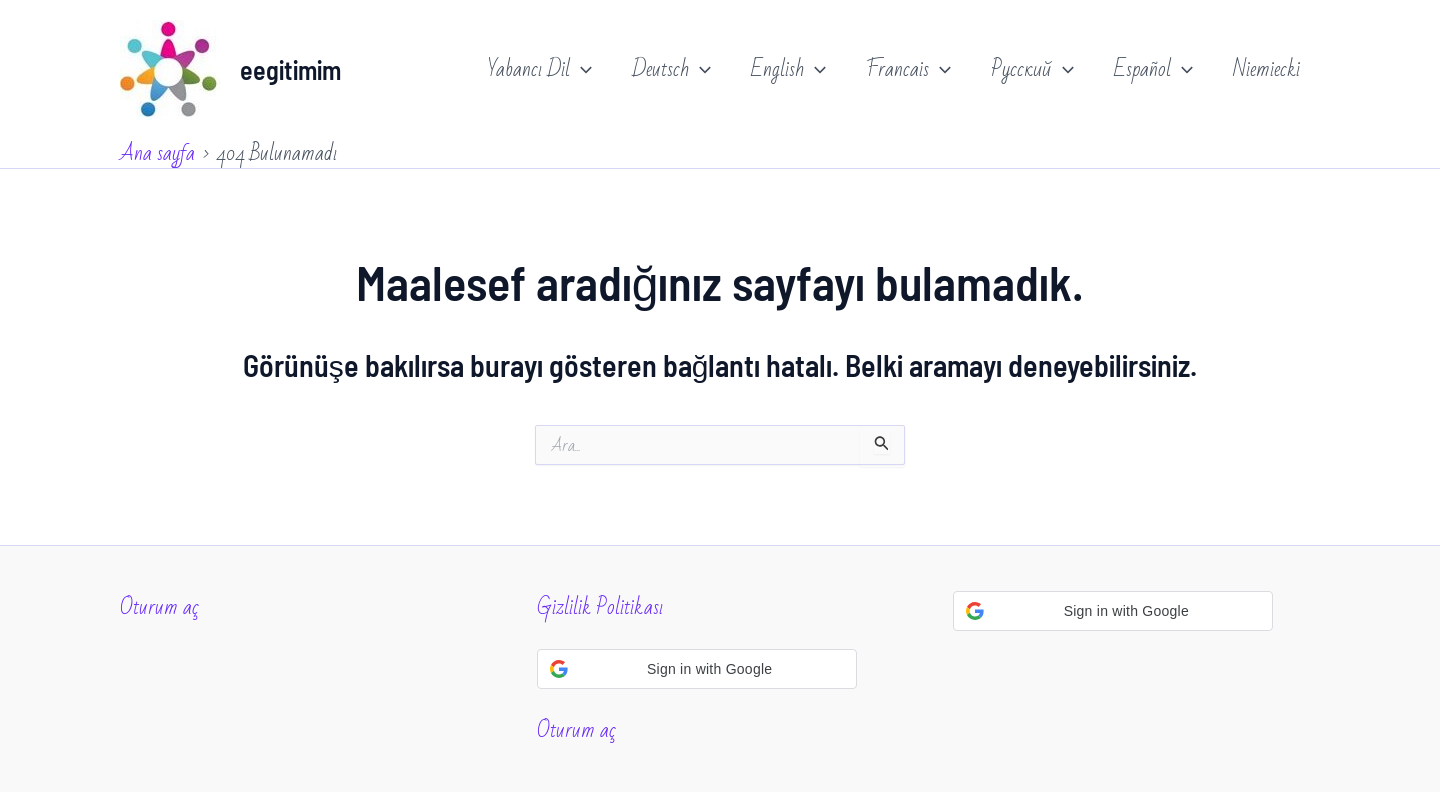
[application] (581, 70)
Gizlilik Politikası (600, 607)
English (788, 70)
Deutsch (671, 70)
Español (1153, 70)
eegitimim (290, 69)
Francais (908, 70)
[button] (697, 669)
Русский (1032, 70)
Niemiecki (1266, 69)
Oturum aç (159, 607)
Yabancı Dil (540, 70)
